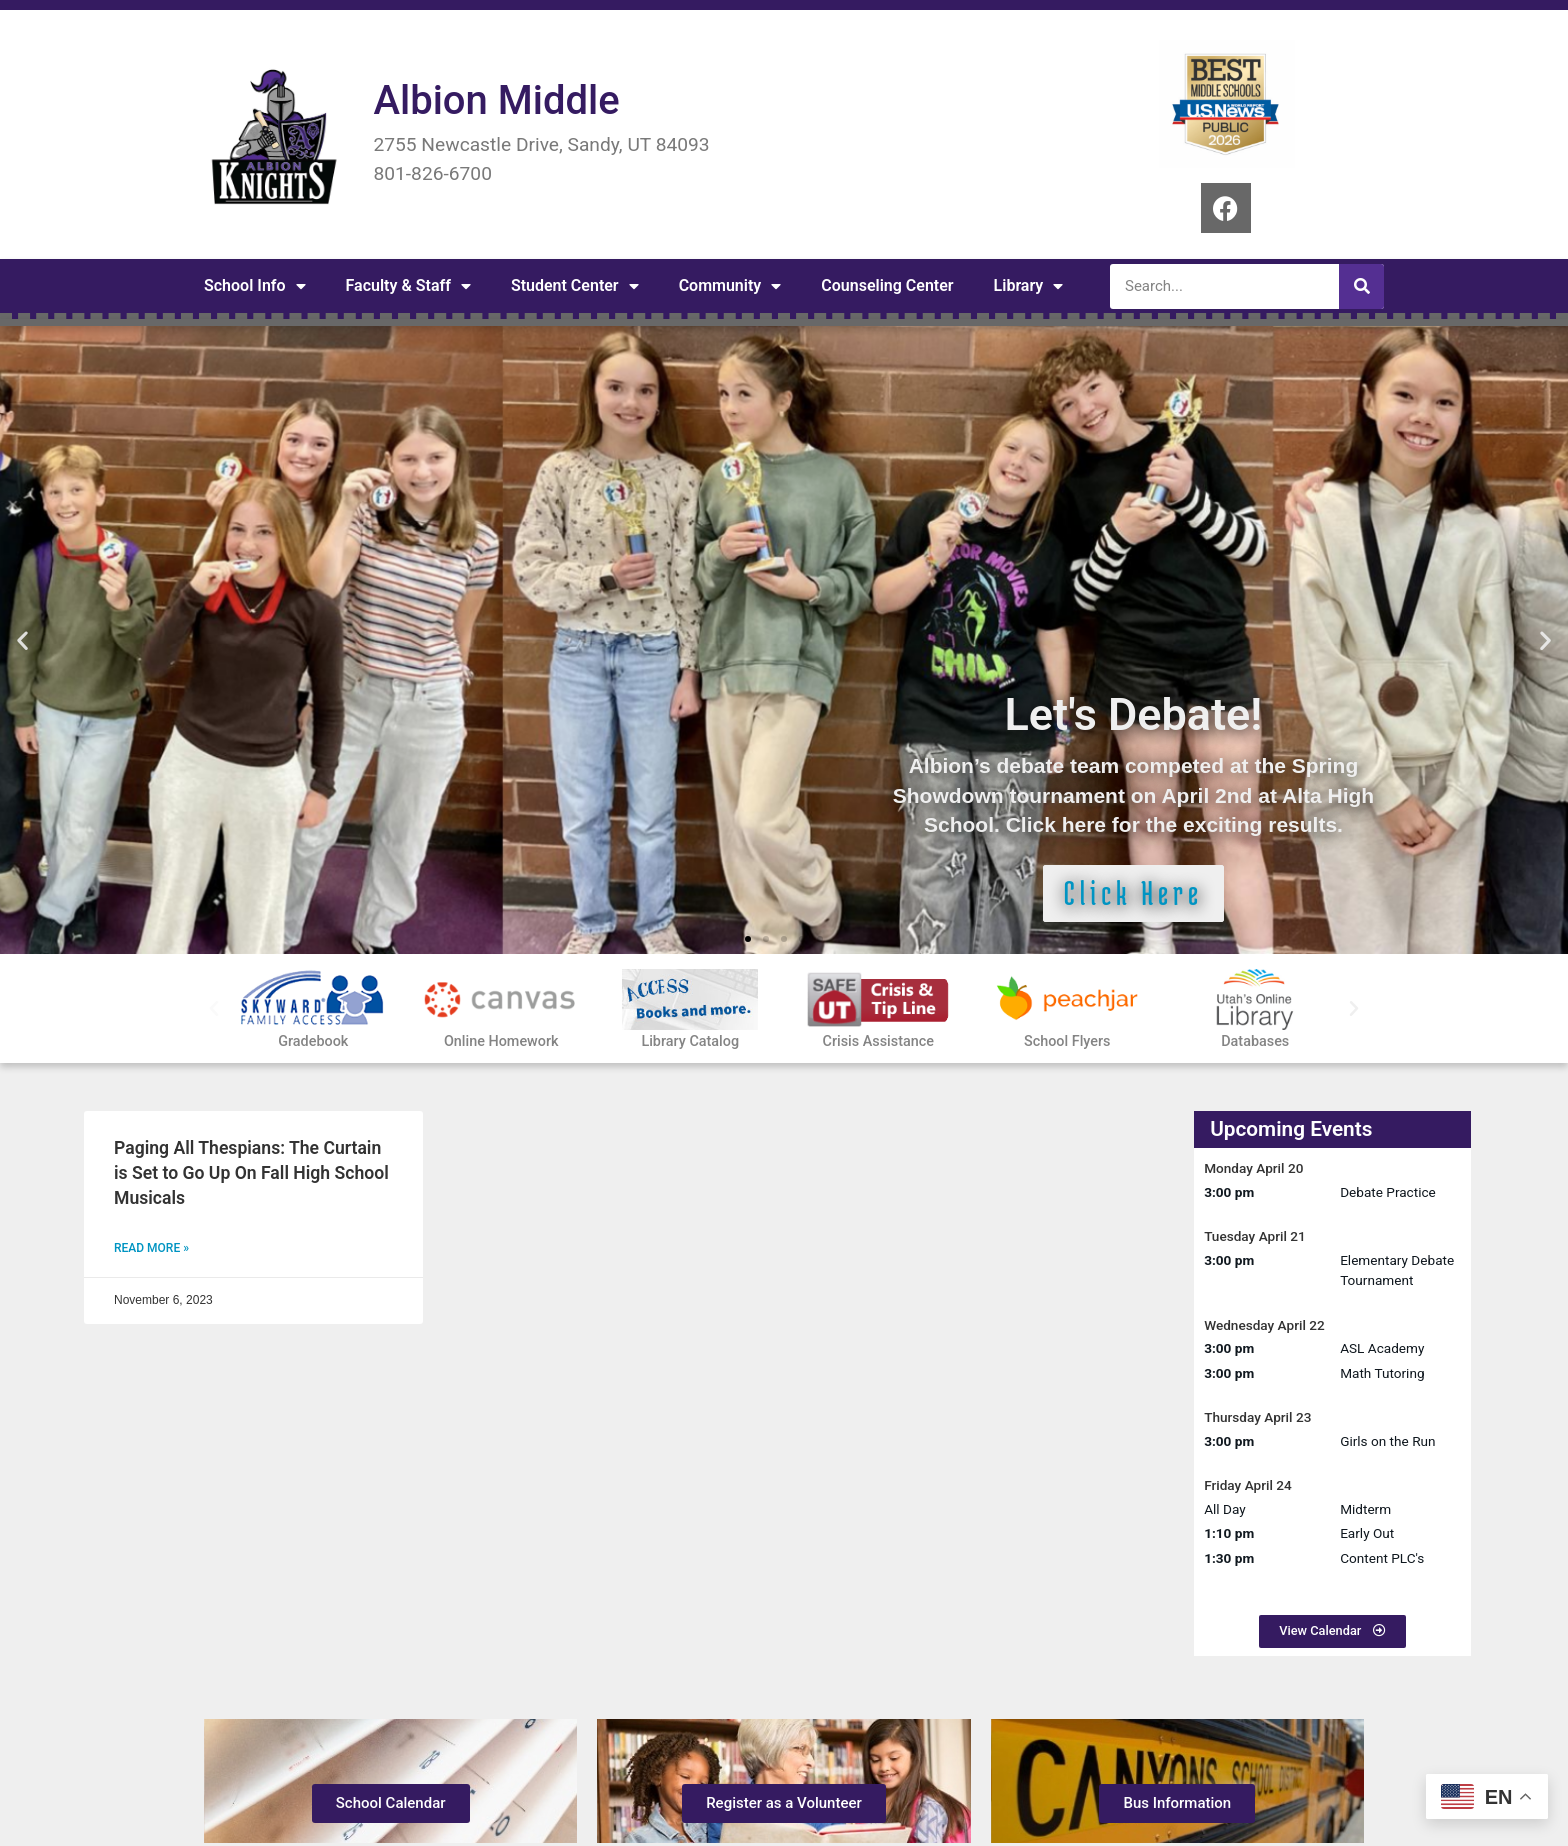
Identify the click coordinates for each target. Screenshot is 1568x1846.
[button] (22, 640)
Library (1029, 286)
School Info (255, 286)
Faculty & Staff (408, 286)
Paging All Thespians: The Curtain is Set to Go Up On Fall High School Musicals (251, 1172)
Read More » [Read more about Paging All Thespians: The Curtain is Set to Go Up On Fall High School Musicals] (151, 1248)
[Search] (1361, 286)
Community (730, 286)
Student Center (575, 286)
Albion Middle (496, 100)
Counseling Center (887, 285)
